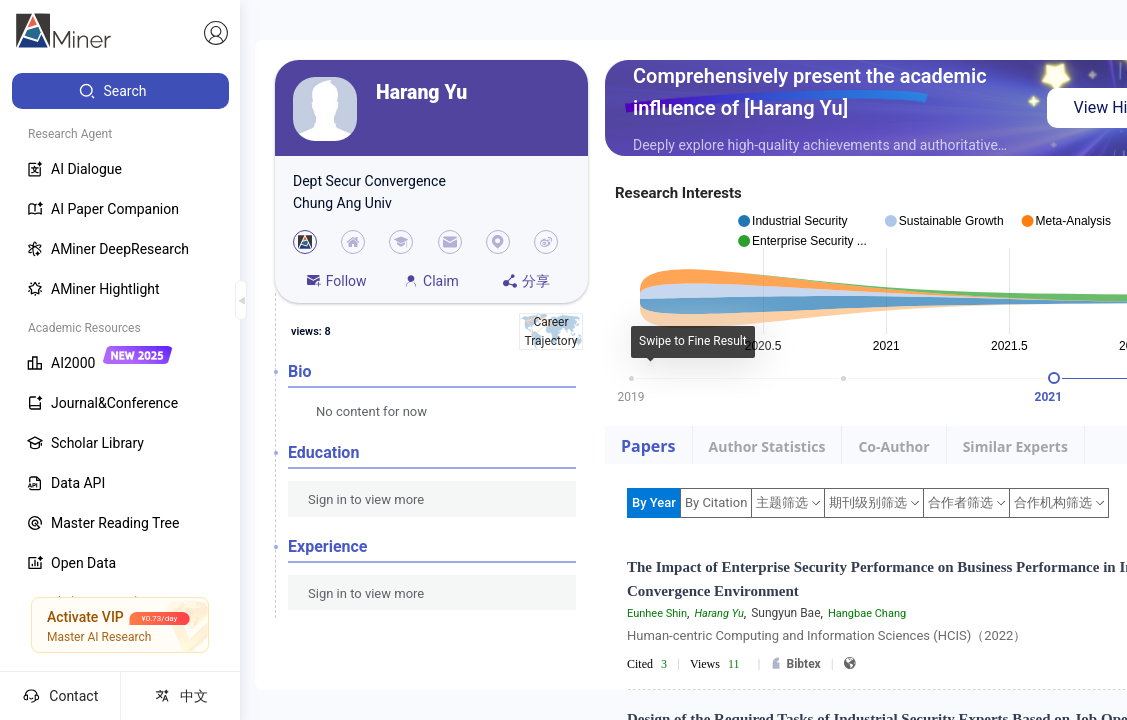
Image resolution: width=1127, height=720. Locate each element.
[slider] (1054, 378)
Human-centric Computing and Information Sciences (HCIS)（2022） (826, 635)
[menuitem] (120, 91)
